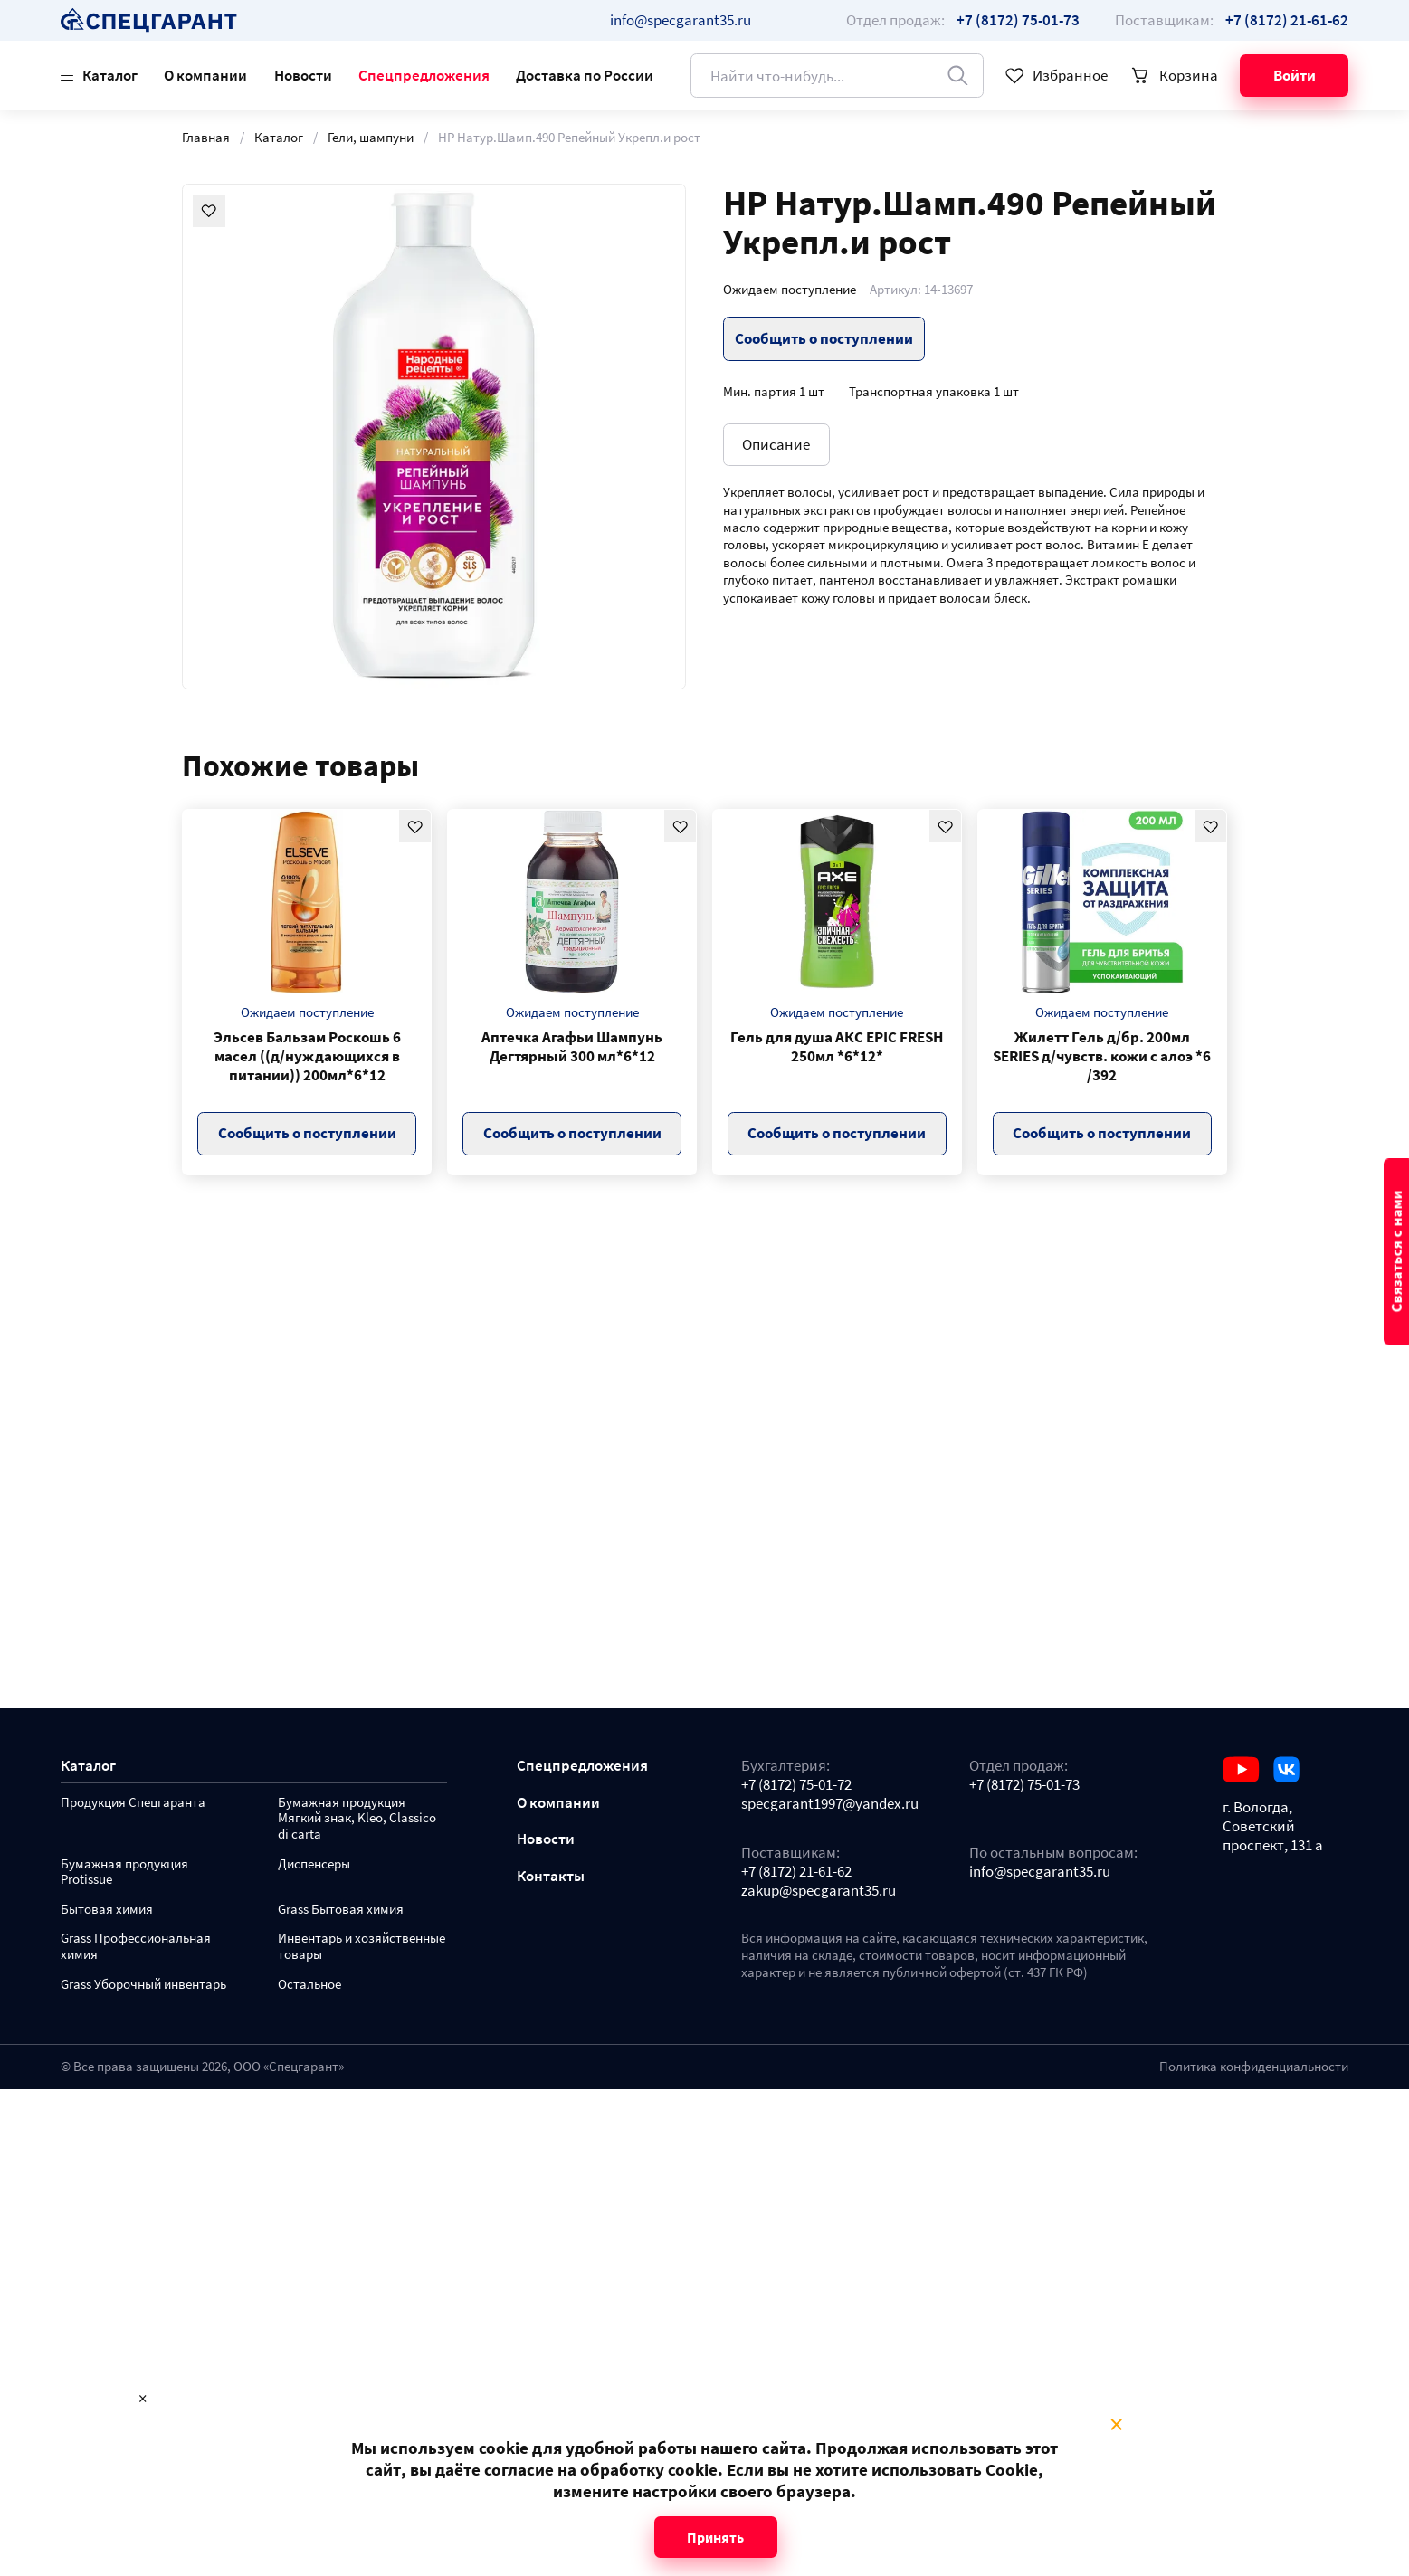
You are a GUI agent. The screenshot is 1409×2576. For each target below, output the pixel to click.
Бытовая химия (107, 1909)
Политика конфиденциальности (1253, 2066)
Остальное (309, 1984)
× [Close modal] (1116, 2425)
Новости (303, 75)
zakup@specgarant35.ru (818, 1890)
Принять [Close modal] (715, 2537)
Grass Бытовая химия (341, 1909)
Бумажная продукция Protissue (124, 1872)
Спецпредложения (424, 75)
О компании (205, 75)
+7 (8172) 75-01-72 (796, 1784)
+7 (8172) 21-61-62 (796, 1871)
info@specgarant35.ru (680, 20)
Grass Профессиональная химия (136, 1947)
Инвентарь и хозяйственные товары (361, 1947)
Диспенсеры (314, 1864)
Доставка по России (584, 75)
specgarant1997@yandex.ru (830, 1803)
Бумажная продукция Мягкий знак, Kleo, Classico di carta (357, 1819)
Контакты (551, 1876)
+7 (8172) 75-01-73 (1024, 1784)
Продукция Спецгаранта (133, 1803)
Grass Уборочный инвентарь (143, 1984)
